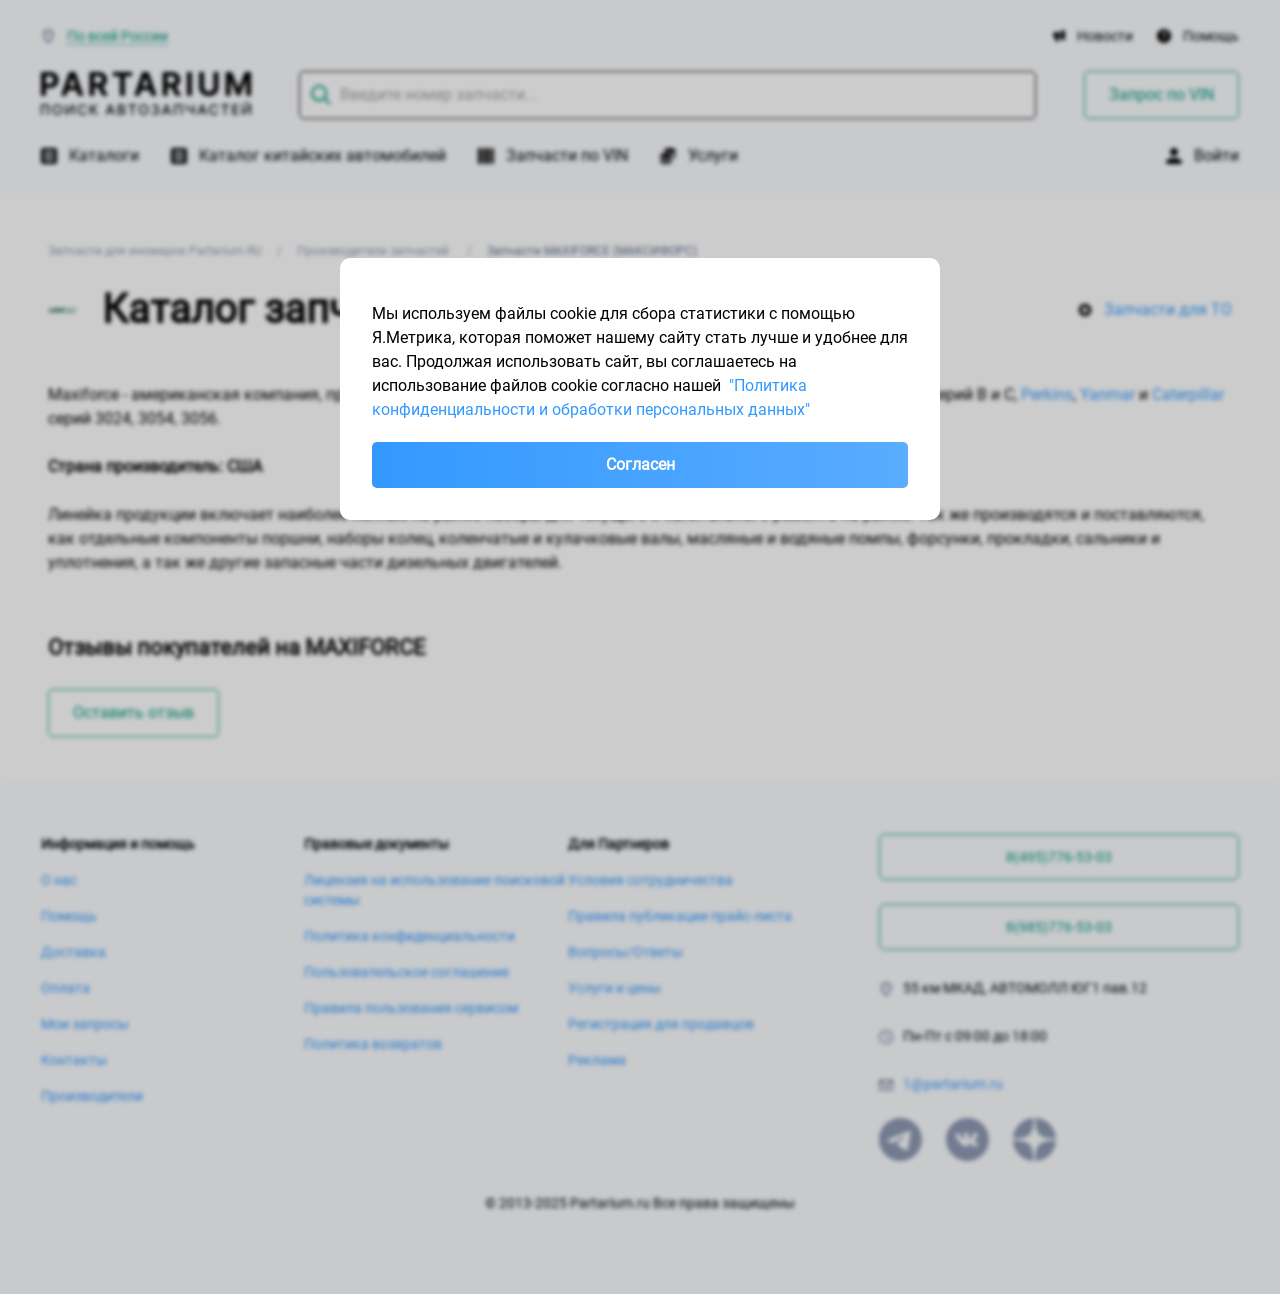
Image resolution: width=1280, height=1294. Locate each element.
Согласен (640, 464)
